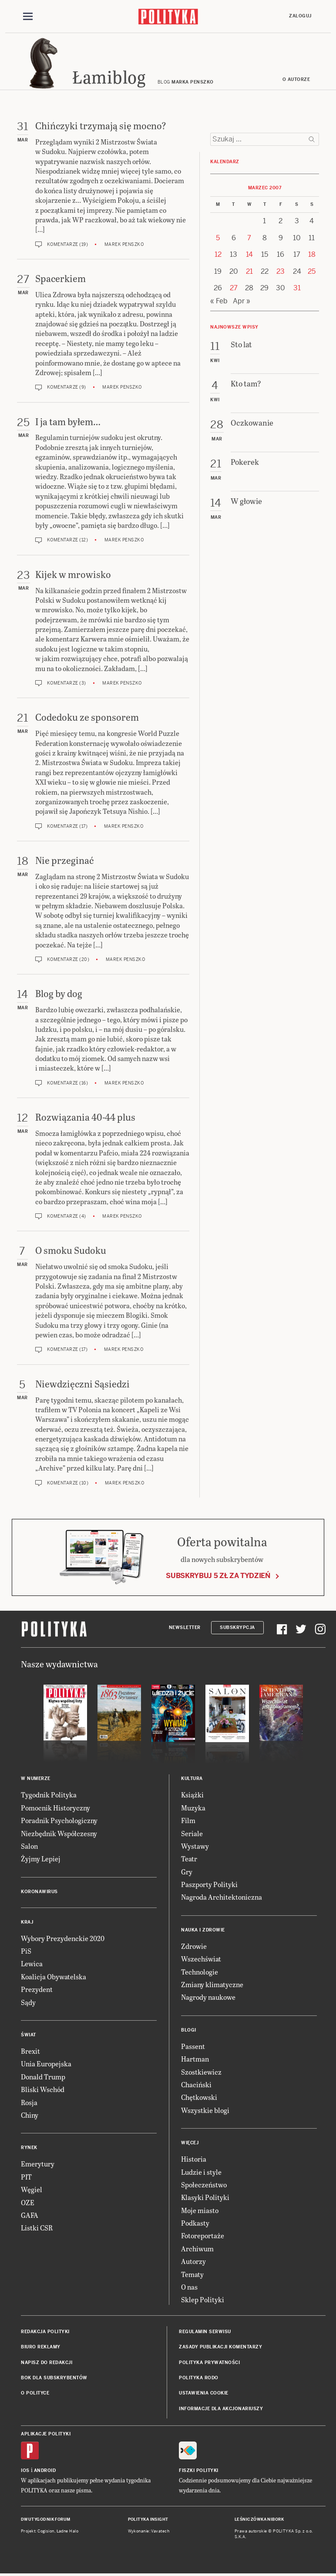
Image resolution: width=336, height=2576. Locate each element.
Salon (29, 1846)
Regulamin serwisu (205, 2331)
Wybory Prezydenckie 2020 (62, 1938)
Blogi (188, 2030)
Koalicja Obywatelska (53, 1976)
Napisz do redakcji (46, 2362)
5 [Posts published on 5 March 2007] (218, 237)
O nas (189, 2287)
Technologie (199, 1972)
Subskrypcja (237, 1627)
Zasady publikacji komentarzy (220, 2347)
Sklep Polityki (202, 2299)
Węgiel (31, 2189)
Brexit (30, 2051)
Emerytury (37, 2164)
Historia (193, 2159)
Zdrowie (194, 1946)
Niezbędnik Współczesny (59, 1833)
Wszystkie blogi (205, 2110)
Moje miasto (199, 2210)
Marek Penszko (124, 244)
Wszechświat (201, 1959)
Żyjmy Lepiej (40, 1859)
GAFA (29, 2215)
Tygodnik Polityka (49, 1795)
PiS (26, 1951)
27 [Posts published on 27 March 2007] (234, 287)
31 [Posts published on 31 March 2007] (297, 287)
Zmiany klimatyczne (212, 1984)
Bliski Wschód (42, 2089)
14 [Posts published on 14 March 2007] (249, 254)
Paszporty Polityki (209, 1884)
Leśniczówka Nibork (259, 2519)
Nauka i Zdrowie (203, 1930)
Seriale (192, 1833)
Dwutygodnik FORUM (46, 2519)
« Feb (219, 301)
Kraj (27, 1922)
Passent (193, 2046)
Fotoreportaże (202, 2235)
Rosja (29, 2102)
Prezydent (37, 1989)
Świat (28, 2035)
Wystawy (195, 1846)
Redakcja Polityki (45, 2331)
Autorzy (193, 2261)
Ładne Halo (68, 2531)
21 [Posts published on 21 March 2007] (249, 271)
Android (45, 2470)
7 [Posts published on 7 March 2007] (249, 237)
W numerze (35, 1778)
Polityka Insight (148, 2519)
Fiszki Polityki (198, 2470)
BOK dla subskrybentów (54, 2378)
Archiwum (197, 2249)
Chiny (29, 2115)
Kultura (192, 1778)
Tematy (192, 2274)
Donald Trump (43, 2077)
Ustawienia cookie (203, 2393)
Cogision (45, 2531)
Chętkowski (199, 2097)
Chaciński (196, 2084)
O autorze (296, 79)
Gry (186, 1872)
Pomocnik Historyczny (55, 1808)
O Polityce (35, 2393)
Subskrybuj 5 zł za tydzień (218, 1575)
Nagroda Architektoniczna (221, 1897)
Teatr (189, 1859)
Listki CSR (37, 2228)
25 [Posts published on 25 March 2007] (312, 271)
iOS (25, 2470)
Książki (192, 1795)
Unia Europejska (46, 2064)
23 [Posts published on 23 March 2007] (280, 271)
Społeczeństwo (204, 2185)
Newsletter (185, 1627)
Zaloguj (300, 16)
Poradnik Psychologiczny (59, 1820)
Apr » (241, 301)
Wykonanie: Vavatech (149, 2531)
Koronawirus (39, 1891)
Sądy (28, 2002)
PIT (26, 2177)
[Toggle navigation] (28, 16)
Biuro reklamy (40, 2347)
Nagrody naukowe (208, 1997)
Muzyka (193, 1808)
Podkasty (195, 2223)
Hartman (195, 2059)
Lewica (32, 1963)
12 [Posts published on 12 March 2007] (218, 254)
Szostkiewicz (201, 2072)
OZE (27, 2202)
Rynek (29, 2147)
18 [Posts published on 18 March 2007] (312, 254)
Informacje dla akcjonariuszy (221, 2408)
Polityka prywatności (209, 2362)
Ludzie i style (201, 2172)
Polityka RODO (198, 2378)
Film (188, 1820)
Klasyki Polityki (205, 2197)
